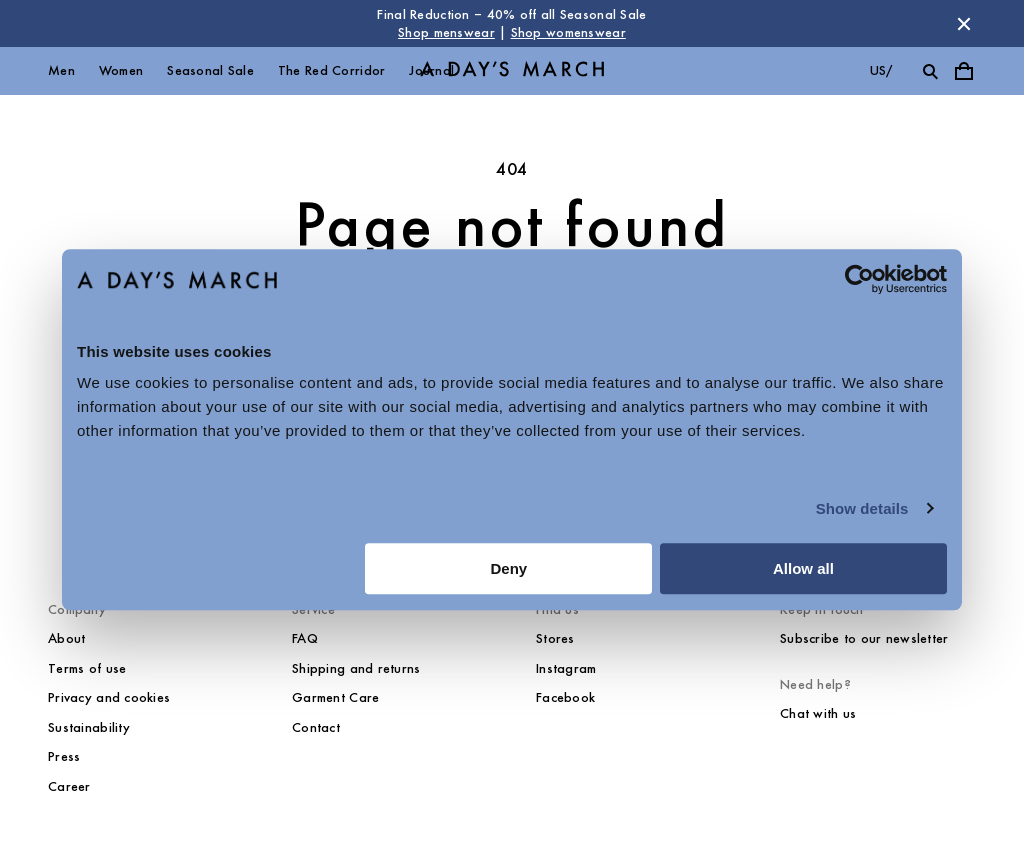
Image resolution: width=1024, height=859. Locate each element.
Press (64, 756)
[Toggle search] (930, 71)
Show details (862, 508)
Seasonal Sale (210, 70)
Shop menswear (446, 32)
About (66, 638)
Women (121, 70)
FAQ (305, 638)
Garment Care (335, 697)
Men (61, 70)
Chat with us (818, 713)
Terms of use (87, 668)
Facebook (565, 697)
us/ (881, 70)
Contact (316, 727)
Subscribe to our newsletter (864, 638)
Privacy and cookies (109, 697)
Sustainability (89, 727)
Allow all (803, 568)
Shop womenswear (568, 32)
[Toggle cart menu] (964, 71)
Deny (509, 568)
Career (69, 786)
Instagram (566, 668)
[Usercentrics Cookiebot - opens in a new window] (859, 279)
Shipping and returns (356, 668)
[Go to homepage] (512, 71)
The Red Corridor (331, 70)
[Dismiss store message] (964, 24)
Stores (555, 638)
